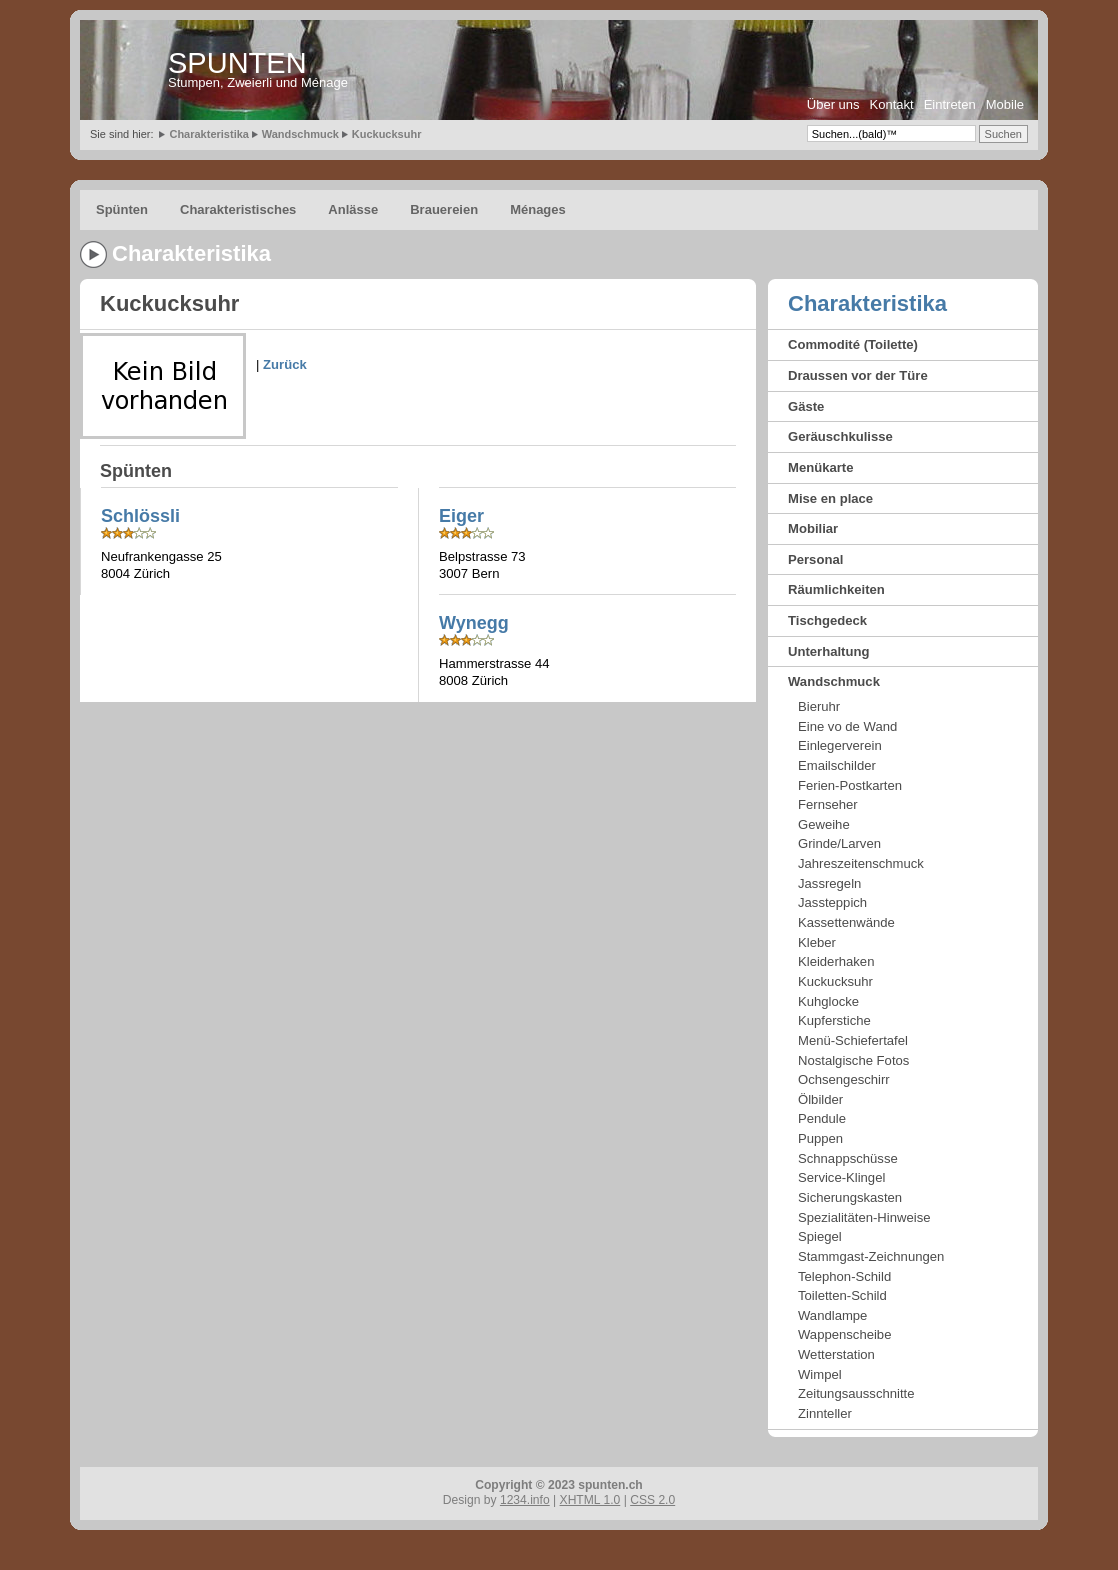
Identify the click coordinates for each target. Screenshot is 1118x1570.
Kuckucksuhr (387, 134)
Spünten (122, 209)
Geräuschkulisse (840, 436)
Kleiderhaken (836, 961)
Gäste (806, 406)
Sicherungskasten (850, 1197)
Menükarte (821, 467)
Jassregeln (829, 883)
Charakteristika (209, 134)
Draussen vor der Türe (858, 375)
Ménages (538, 209)
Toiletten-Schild (842, 1295)
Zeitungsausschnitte (856, 1393)
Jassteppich (832, 902)
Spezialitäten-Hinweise (864, 1217)
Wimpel (820, 1374)
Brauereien (444, 209)
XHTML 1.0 (590, 1500)
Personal (815, 559)
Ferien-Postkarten (850, 785)
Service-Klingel (841, 1177)
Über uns (833, 104)
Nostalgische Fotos (853, 1060)
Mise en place (830, 498)
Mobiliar (813, 528)
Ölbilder (820, 1099)
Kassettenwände (846, 922)
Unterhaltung (828, 651)
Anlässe (353, 209)
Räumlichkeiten (836, 589)
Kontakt (892, 104)
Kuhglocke (828, 1001)
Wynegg (474, 623)
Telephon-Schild (844, 1276)
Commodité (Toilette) (853, 344)
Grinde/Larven (839, 843)
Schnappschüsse (848, 1158)
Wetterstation (836, 1354)
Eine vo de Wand (847, 726)
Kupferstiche (834, 1020)
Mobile (1005, 104)
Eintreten (950, 104)
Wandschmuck (300, 134)
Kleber (817, 942)
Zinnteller (825, 1413)
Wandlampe (832, 1315)
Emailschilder (837, 765)
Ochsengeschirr (844, 1079)
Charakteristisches (238, 209)
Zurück (285, 364)
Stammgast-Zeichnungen (871, 1256)
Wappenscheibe (844, 1334)
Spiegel (820, 1236)
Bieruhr (819, 706)
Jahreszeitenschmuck (861, 863)
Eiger (461, 516)
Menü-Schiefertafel (853, 1040)
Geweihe (824, 824)
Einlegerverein (840, 745)
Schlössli (140, 516)
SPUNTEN (237, 63)
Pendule (822, 1118)
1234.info (525, 1500)
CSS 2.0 (652, 1500)
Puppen (820, 1138)
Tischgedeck (827, 620)
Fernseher (828, 804)
